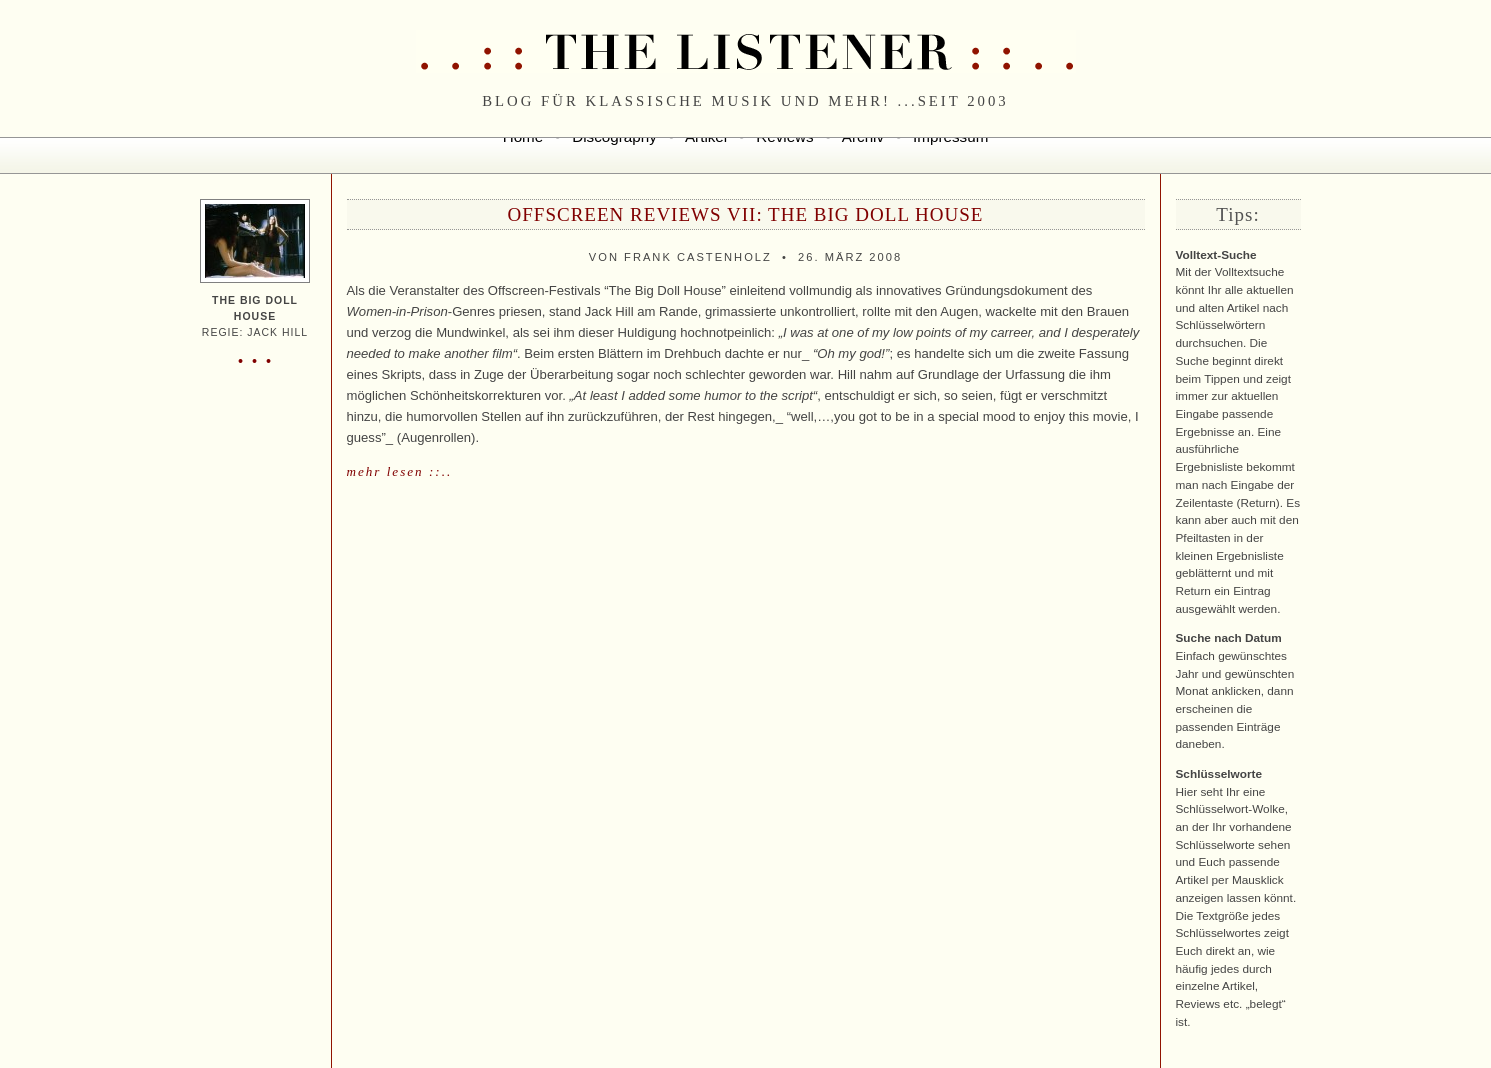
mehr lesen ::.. (400, 471)
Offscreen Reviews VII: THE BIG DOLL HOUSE (746, 214)
